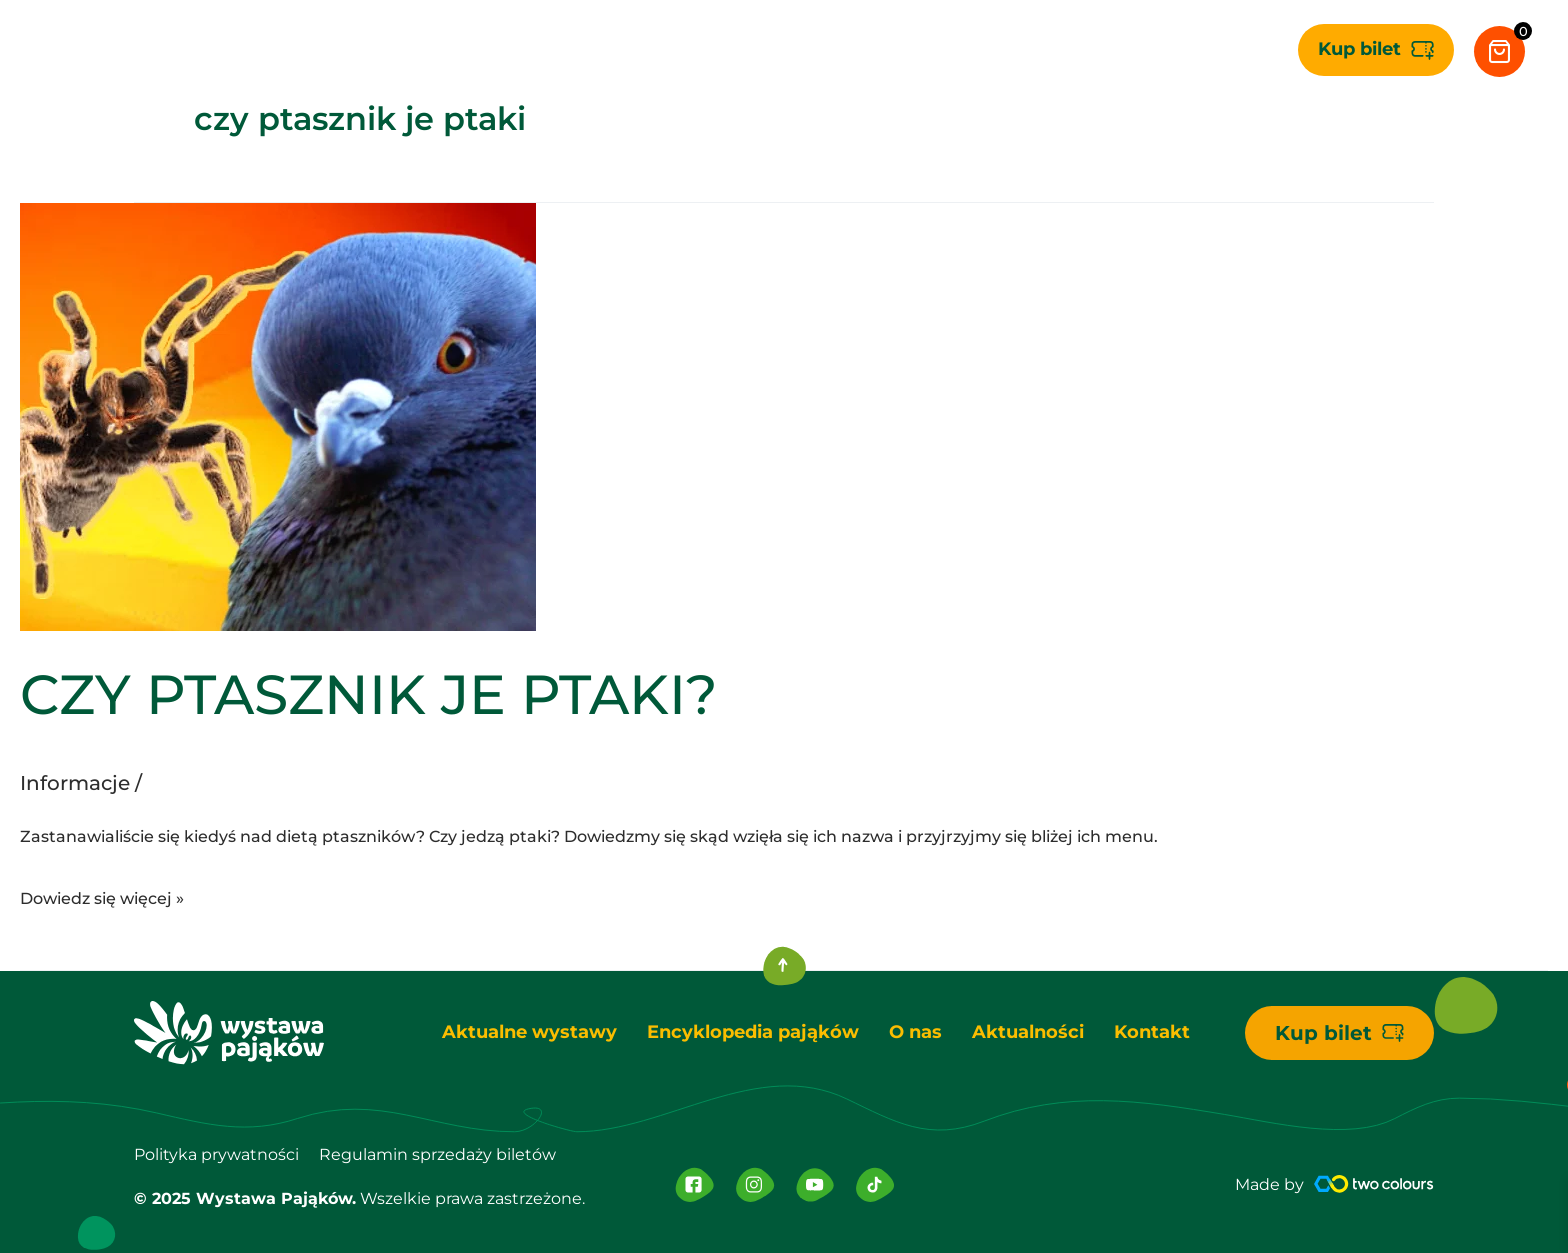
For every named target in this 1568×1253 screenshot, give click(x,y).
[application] (614, 50)
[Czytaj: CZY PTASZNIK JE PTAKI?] (278, 416)
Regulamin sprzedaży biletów (437, 1154)
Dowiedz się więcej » (102, 896)
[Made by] (1374, 1184)
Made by (1269, 1184)
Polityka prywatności (216, 1154)
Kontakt (1152, 1032)
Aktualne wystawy (529, 1032)
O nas (915, 1032)
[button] (1376, 50)
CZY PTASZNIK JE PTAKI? (369, 694)
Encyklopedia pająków (753, 1032)
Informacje (75, 783)
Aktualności (1028, 1032)
